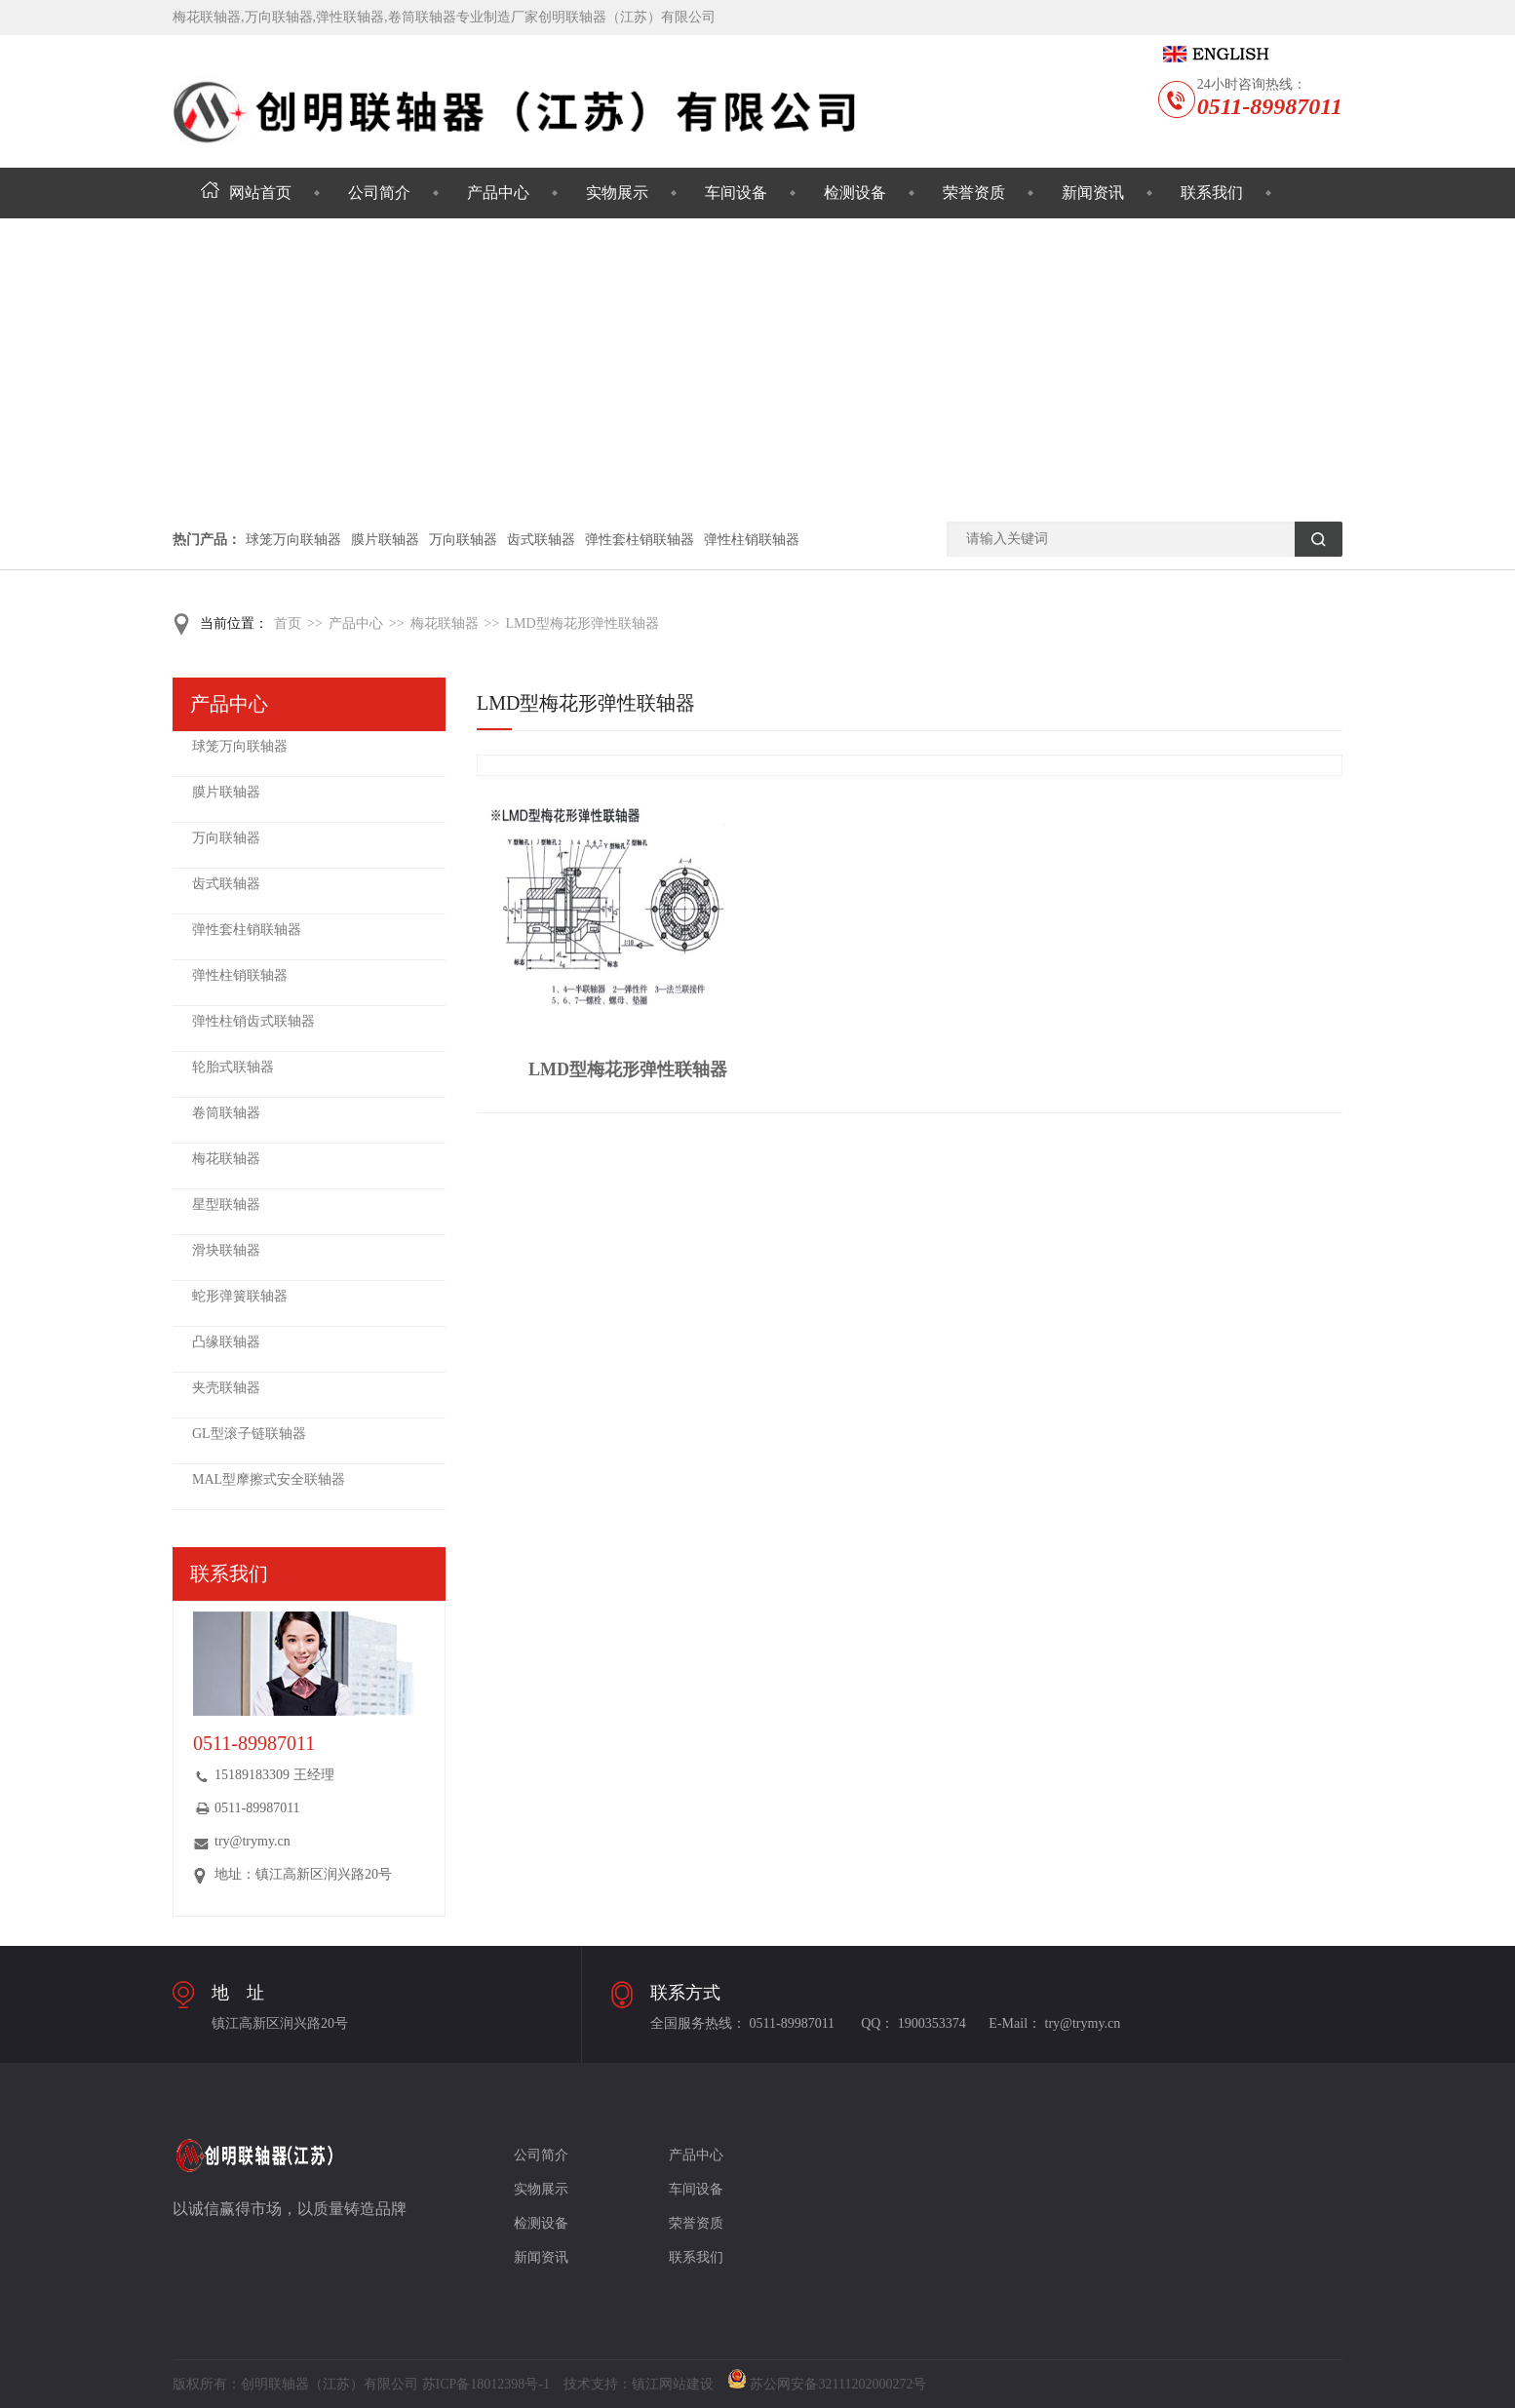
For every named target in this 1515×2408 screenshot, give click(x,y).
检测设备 (855, 192)
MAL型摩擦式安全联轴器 (268, 1479)
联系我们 (1212, 192)
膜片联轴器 (385, 539)
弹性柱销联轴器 (751, 539)
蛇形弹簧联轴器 (240, 1296)
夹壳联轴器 (226, 1387)
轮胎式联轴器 (233, 1067)
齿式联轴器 (541, 539)
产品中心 (498, 192)
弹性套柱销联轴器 (639, 539)
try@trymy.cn (252, 1841)
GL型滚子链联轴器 (249, 1433)
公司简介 (379, 192)
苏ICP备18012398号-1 (486, 2384)
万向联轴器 (463, 539)
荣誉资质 (974, 192)
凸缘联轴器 (226, 1342)
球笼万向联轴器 (293, 539)
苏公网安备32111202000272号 (826, 2384)
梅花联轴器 (444, 623)
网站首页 (246, 192)
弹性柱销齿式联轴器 (253, 1021)
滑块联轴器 (226, 1250)
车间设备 (736, 192)
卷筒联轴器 (226, 1113)
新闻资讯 (1093, 192)
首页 (287, 623)
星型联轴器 (226, 1204)
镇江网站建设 (673, 2384)
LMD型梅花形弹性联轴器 (581, 623)
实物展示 (617, 192)
